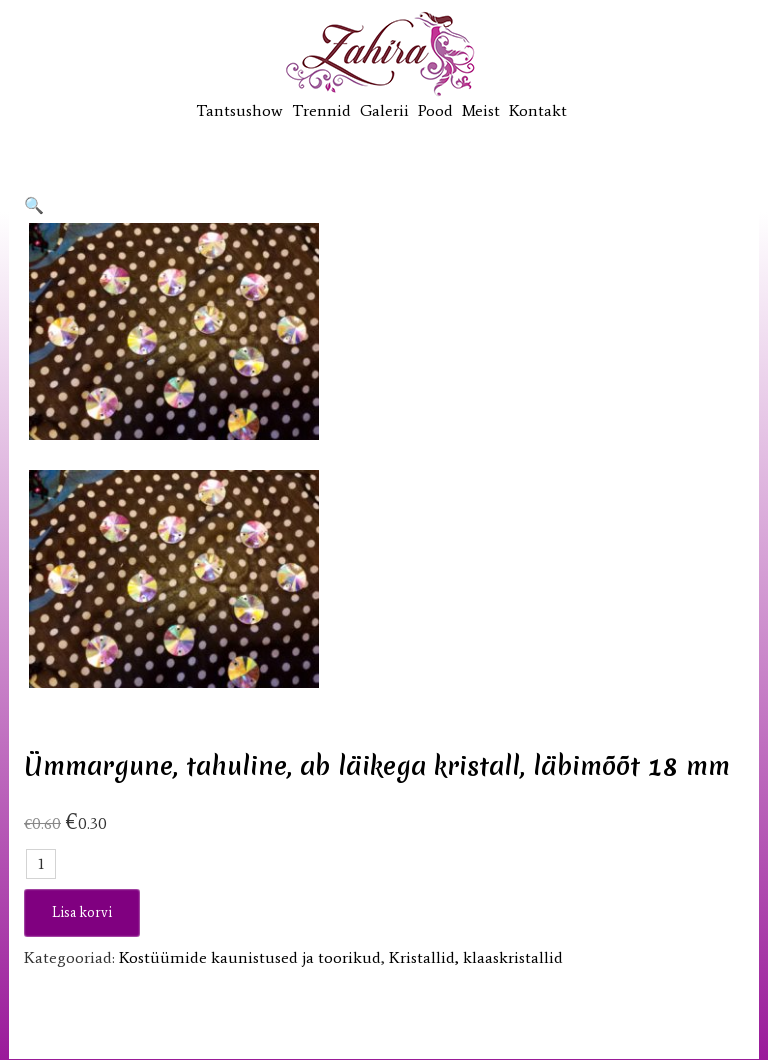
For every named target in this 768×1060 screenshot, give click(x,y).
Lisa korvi (82, 912)
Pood (435, 110)
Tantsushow (239, 110)
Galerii (384, 110)
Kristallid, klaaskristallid (476, 957)
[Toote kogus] (41, 864)
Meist (481, 110)
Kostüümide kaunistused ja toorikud (250, 957)
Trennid (321, 110)
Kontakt (538, 110)
